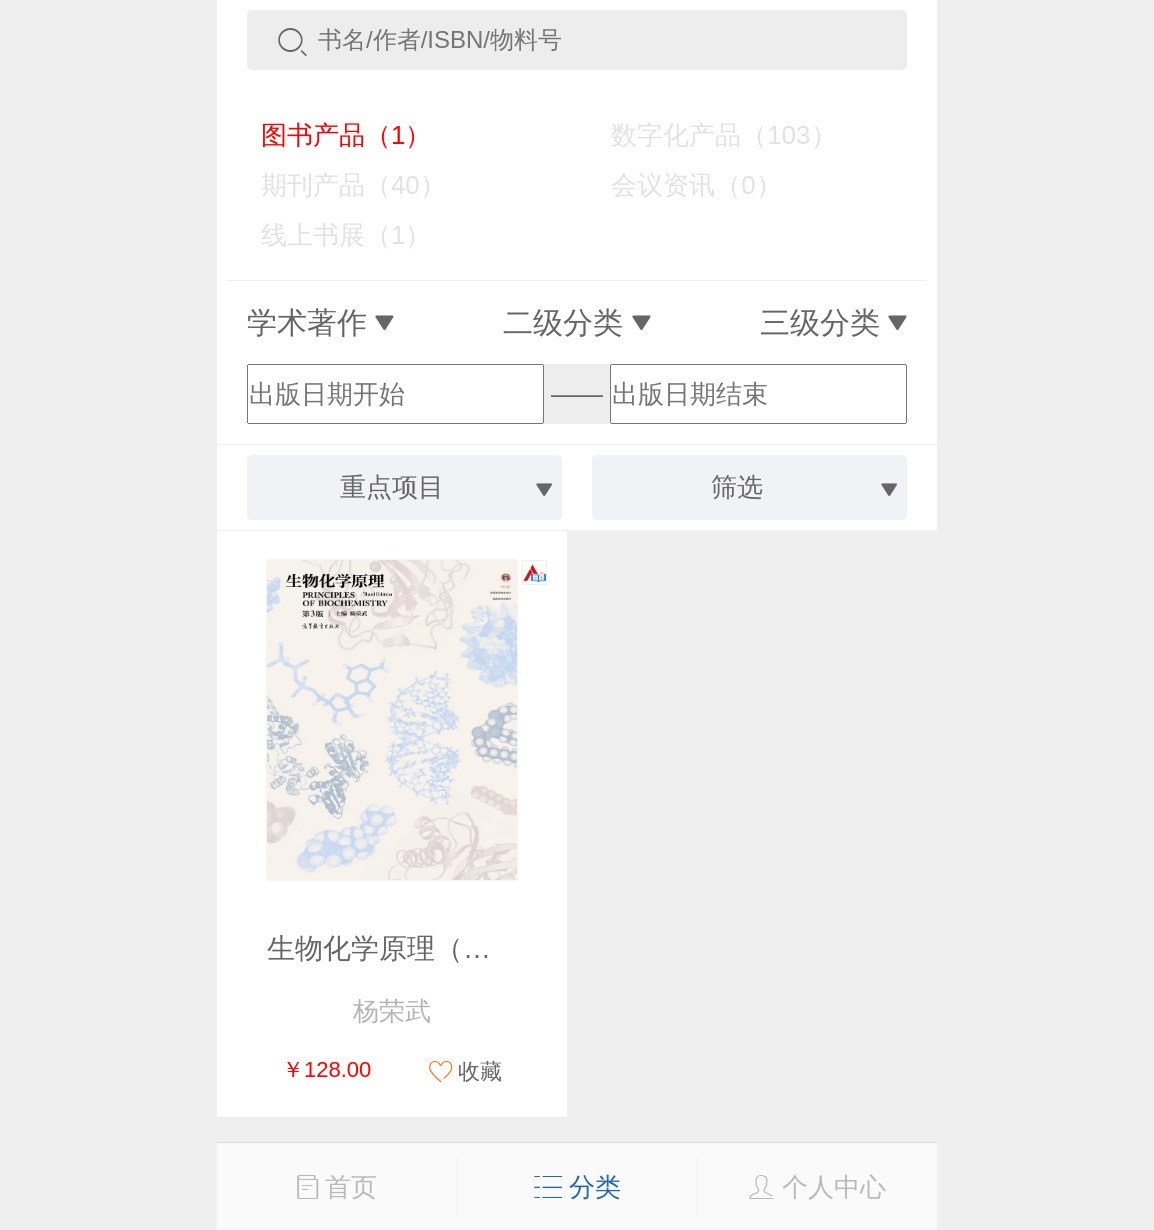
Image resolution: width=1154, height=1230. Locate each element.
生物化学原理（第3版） (415, 948)
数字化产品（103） (709, 135)
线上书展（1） (331, 235)
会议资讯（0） (681, 185)
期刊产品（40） (339, 185)
